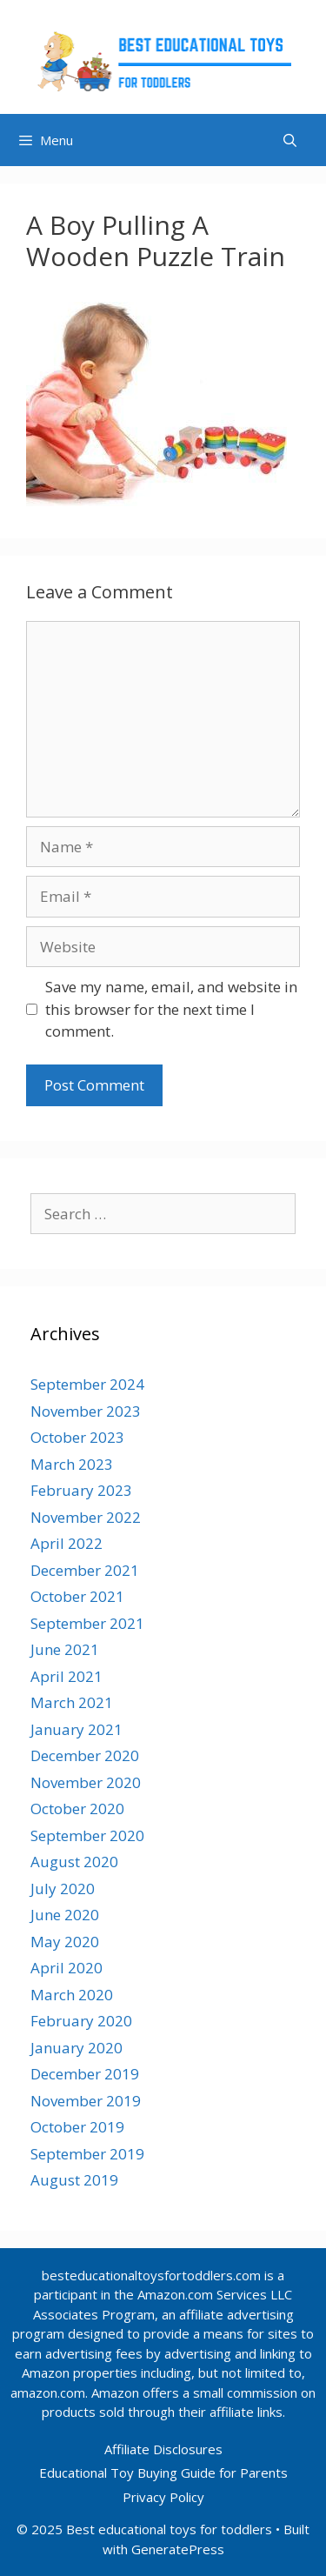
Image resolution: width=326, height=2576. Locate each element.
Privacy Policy (163, 2497)
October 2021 (77, 1596)
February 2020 (81, 2021)
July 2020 (62, 1889)
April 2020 (66, 1968)
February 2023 (81, 1490)
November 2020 (85, 1782)
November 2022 (85, 1517)
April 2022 (66, 1543)
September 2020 (87, 1835)
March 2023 (71, 1464)
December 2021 (84, 1570)
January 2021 (76, 1729)
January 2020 (76, 2048)
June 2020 (64, 1915)
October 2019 (77, 2127)
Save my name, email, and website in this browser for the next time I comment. (171, 1009)
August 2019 (74, 2180)
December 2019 (84, 2074)
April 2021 (66, 1676)
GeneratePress (177, 2549)
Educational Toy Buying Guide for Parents (163, 2472)
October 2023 (77, 1437)
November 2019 (85, 2101)
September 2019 (87, 2154)
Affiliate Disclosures (163, 2449)
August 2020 (74, 1862)
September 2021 (87, 1623)
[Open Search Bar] (290, 140)
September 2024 (87, 1384)
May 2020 (64, 1942)
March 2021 (71, 1702)
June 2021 (64, 1649)
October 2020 (77, 1809)
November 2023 (85, 1411)
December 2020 (84, 1755)
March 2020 (71, 1995)
